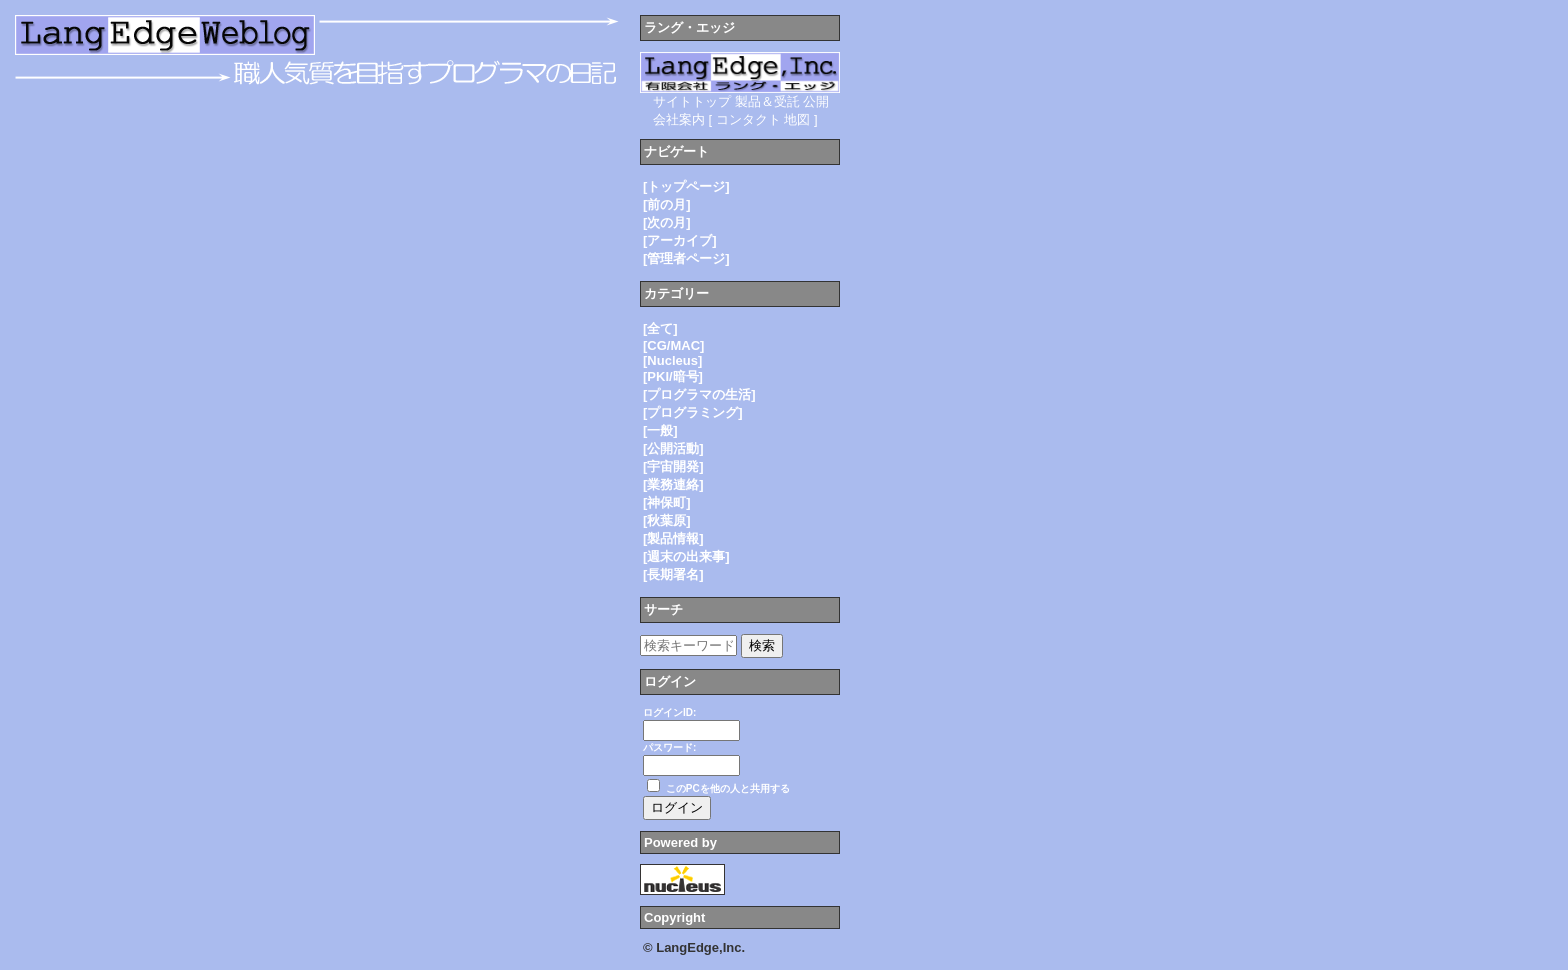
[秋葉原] (667, 520)
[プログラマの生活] (699, 394)
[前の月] (667, 204)
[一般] (660, 430)
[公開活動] (673, 448)
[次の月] (667, 222)
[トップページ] (686, 186)
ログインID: (669, 712)
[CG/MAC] (673, 345)
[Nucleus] (672, 360)
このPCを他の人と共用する (728, 788)
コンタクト (748, 119)
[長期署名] (673, 574)
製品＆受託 (767, 101)
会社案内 (679, 119)
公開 (816, 101)
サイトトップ (692, 101)
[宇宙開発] (673, 466)
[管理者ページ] (686, 258)
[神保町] (667, 502)
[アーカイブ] (680, 240)
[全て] (660, 328)
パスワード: (669, 747)
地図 (797, 119)
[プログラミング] (693, 412)
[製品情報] (673, 538)
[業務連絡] (673, 484)
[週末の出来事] (686, 556)
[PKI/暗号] (673, 376)
